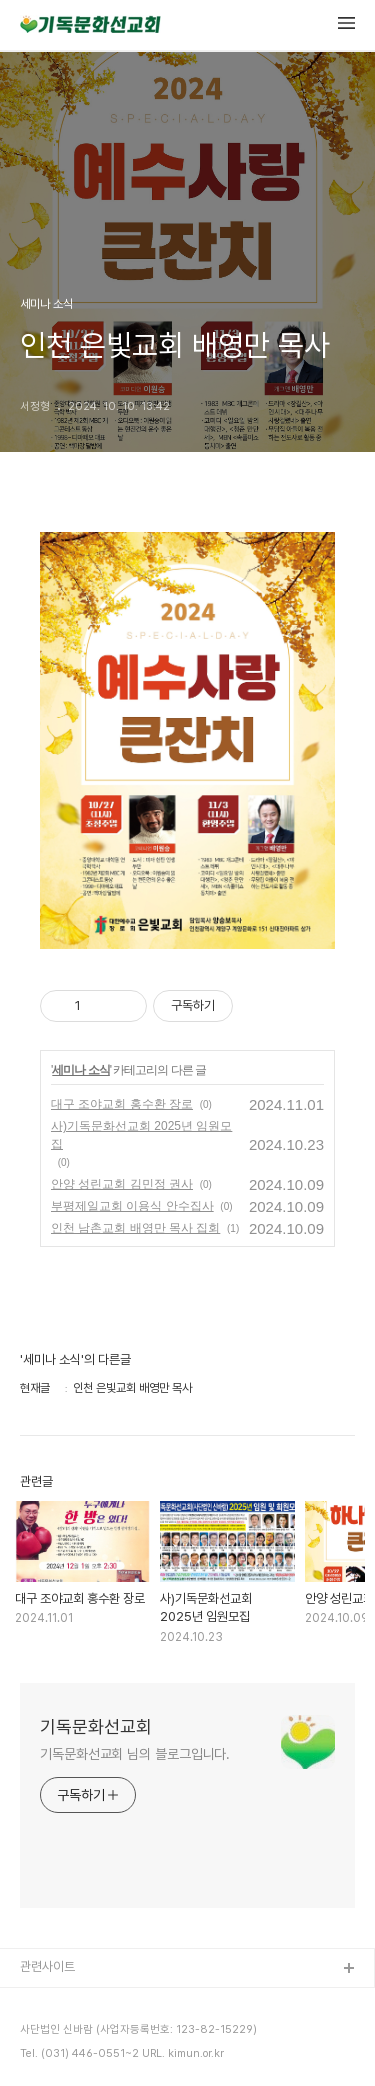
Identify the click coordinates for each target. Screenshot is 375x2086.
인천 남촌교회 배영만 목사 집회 (135, 1228)
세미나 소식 (80, 1070)
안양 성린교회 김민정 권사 (122, 1184)
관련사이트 (47, 1966)
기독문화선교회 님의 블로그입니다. (135, 1754)
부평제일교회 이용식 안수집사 (132, 1206)
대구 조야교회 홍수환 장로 (122, 1104)
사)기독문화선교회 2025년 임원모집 (141, 1135)
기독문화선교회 (96, 1726)
